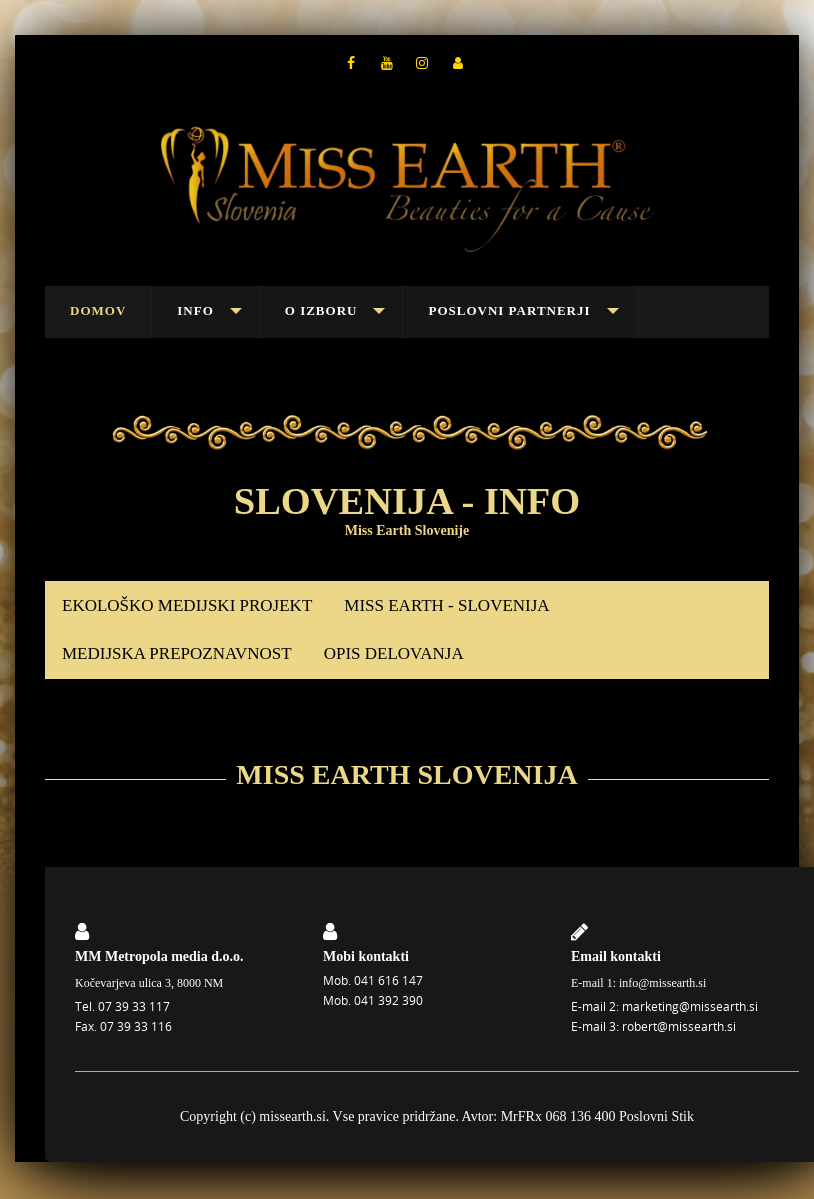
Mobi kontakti (366, 956)
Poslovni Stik (656, 1116)
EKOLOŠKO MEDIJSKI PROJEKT (187, 605)
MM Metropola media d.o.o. (159, 956)
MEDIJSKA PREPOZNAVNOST (177, 653)
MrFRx (521, 1116)
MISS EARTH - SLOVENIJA (446, 605)
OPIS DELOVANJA (394, 653)
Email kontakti (616, 956)
